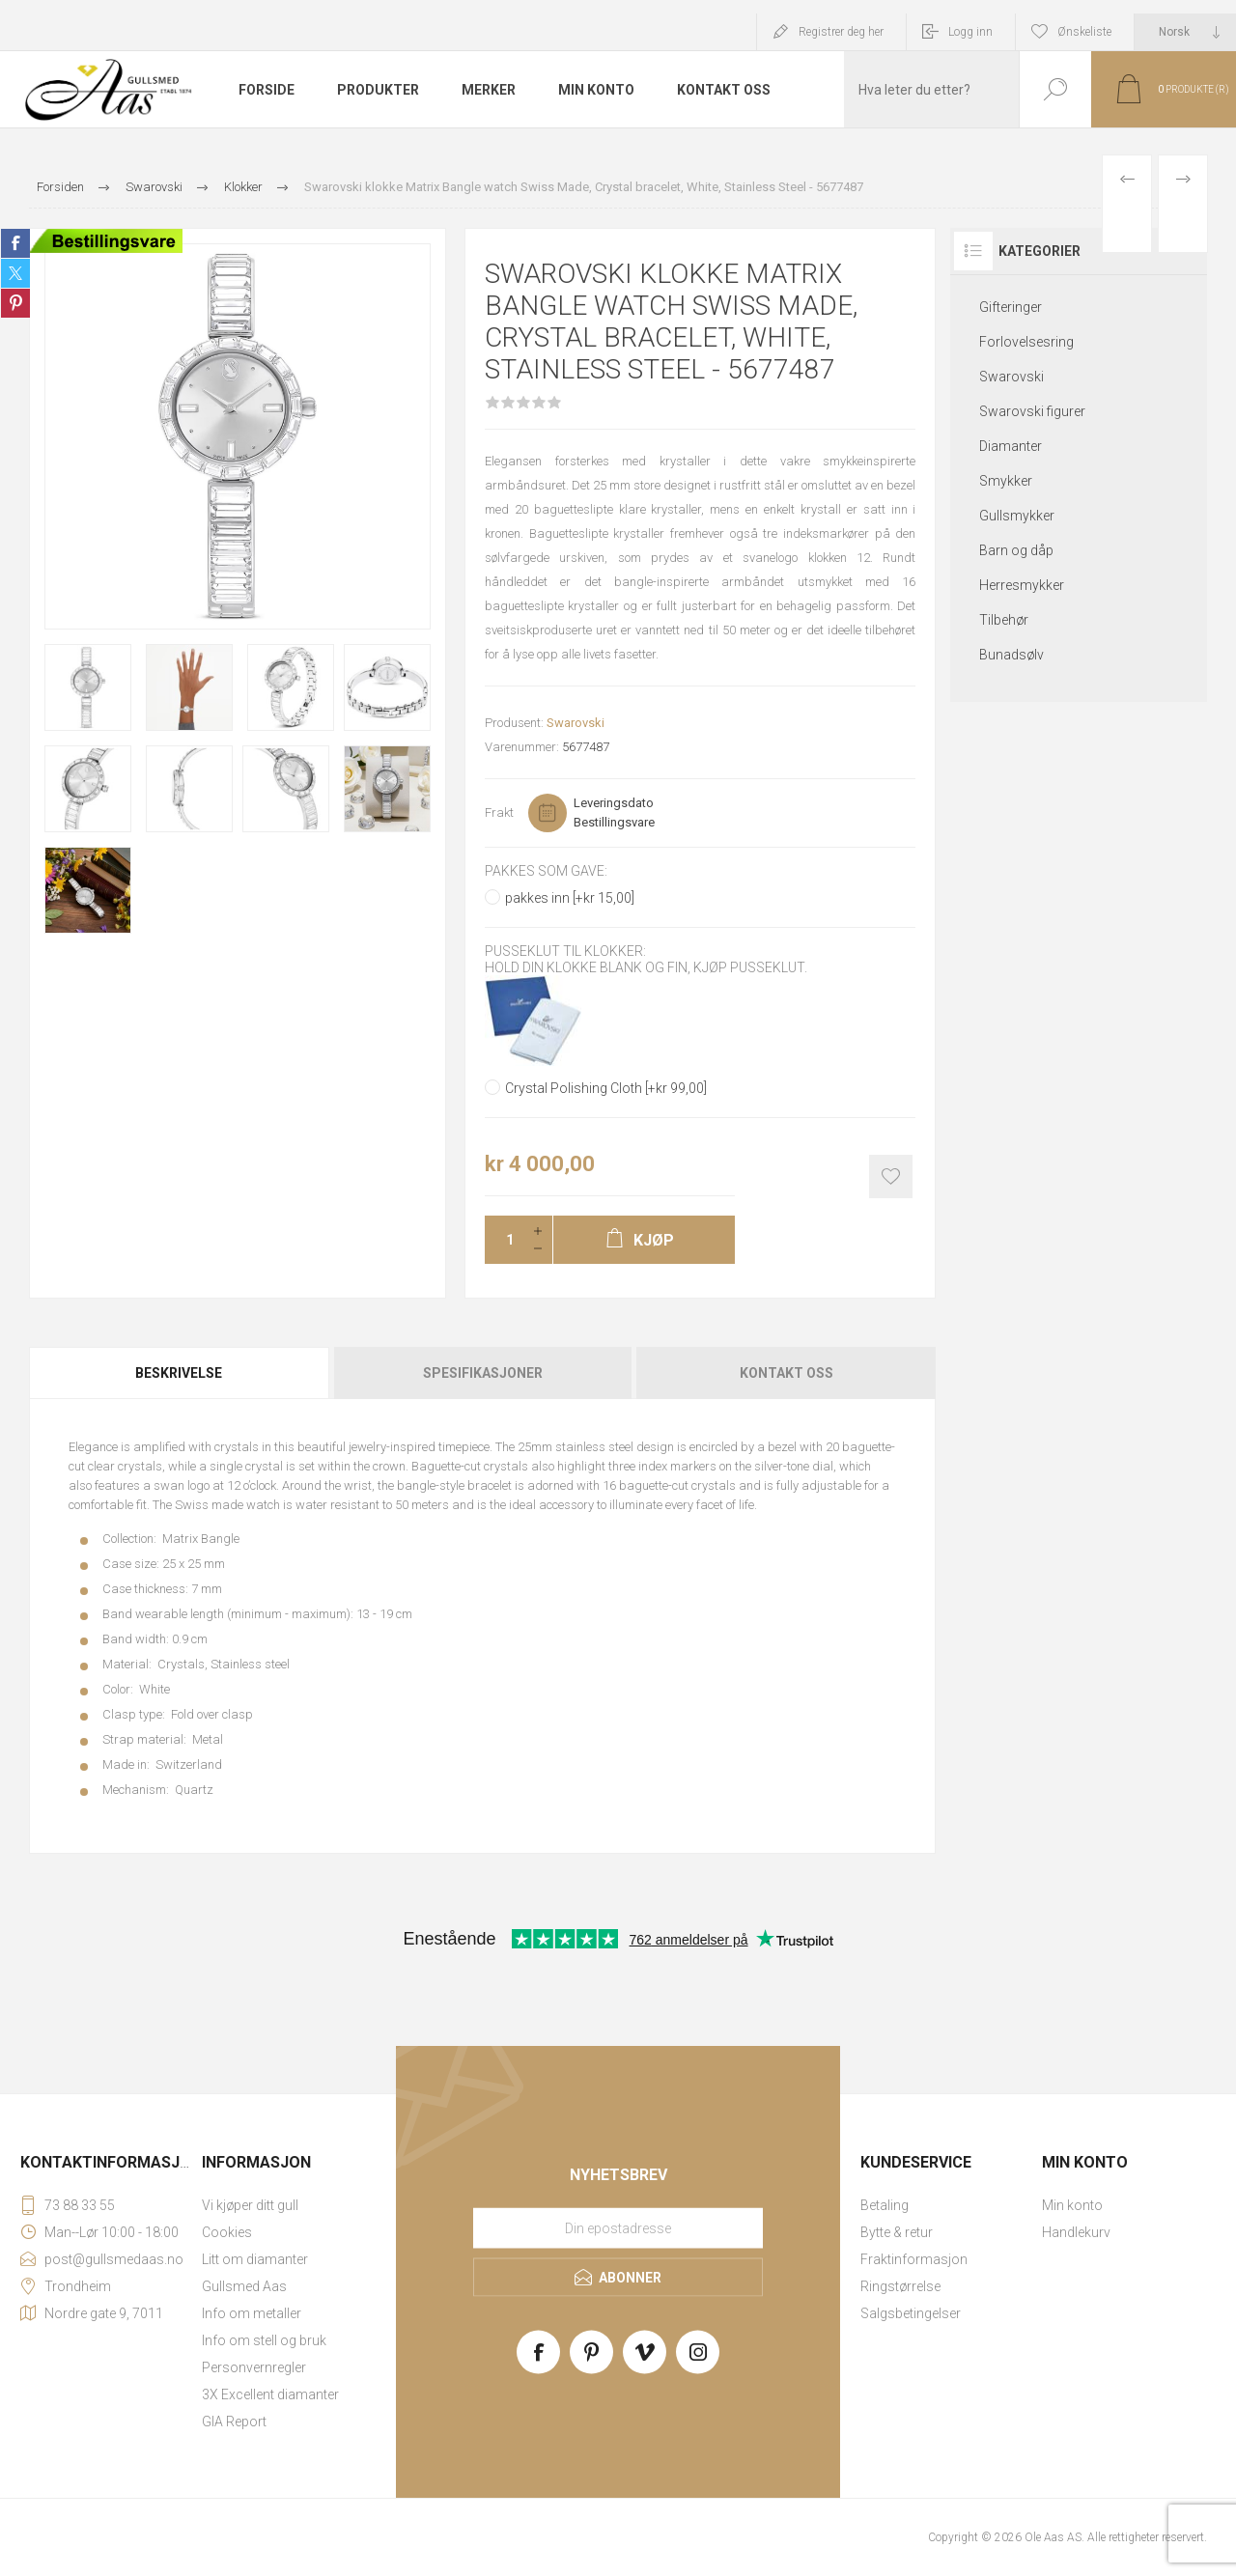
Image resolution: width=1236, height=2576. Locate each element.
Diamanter (1010, 446)
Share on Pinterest (15, 303)
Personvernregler (254, 2367)
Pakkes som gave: (546, 871)
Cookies (227, 2232)
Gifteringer (1010, 307)
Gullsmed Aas (244, 2286)
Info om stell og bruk (264, 2340)
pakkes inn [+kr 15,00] (569, 898)
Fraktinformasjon (914, 2259)
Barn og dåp (1016, 550)
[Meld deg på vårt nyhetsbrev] (618, 2227)
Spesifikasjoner (483, 1373)
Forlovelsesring (1026, 342)
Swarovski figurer (1032, 411)
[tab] (180, 1373)
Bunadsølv (1011, 654)
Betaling (884, 2205)
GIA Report (234, 2421)
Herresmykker (1021, 585)
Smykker (1005, 481)
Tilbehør (1003, 620)
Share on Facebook (15, 243)
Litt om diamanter (255, 2259)
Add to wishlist (891, 1176)
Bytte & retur (896, 2232)
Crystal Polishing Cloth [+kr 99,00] (606, 1088)
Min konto (1072, 2205)
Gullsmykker (1016, 515)
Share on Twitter (15, 273)
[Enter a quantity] (504, 1240)
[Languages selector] (1185, 32)
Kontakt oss (786, 1373)
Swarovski (575, 722)
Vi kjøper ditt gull (250, 2205)
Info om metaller (251, 2313)
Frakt (499, 812)
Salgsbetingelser (910, 2313)
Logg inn (970, 32)
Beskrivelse (178, 1373)
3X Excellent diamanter (270, 2394)
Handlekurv (1076, 2232)
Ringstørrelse (900, 2286)
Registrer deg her (841, 32)
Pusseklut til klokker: (565, 952)
